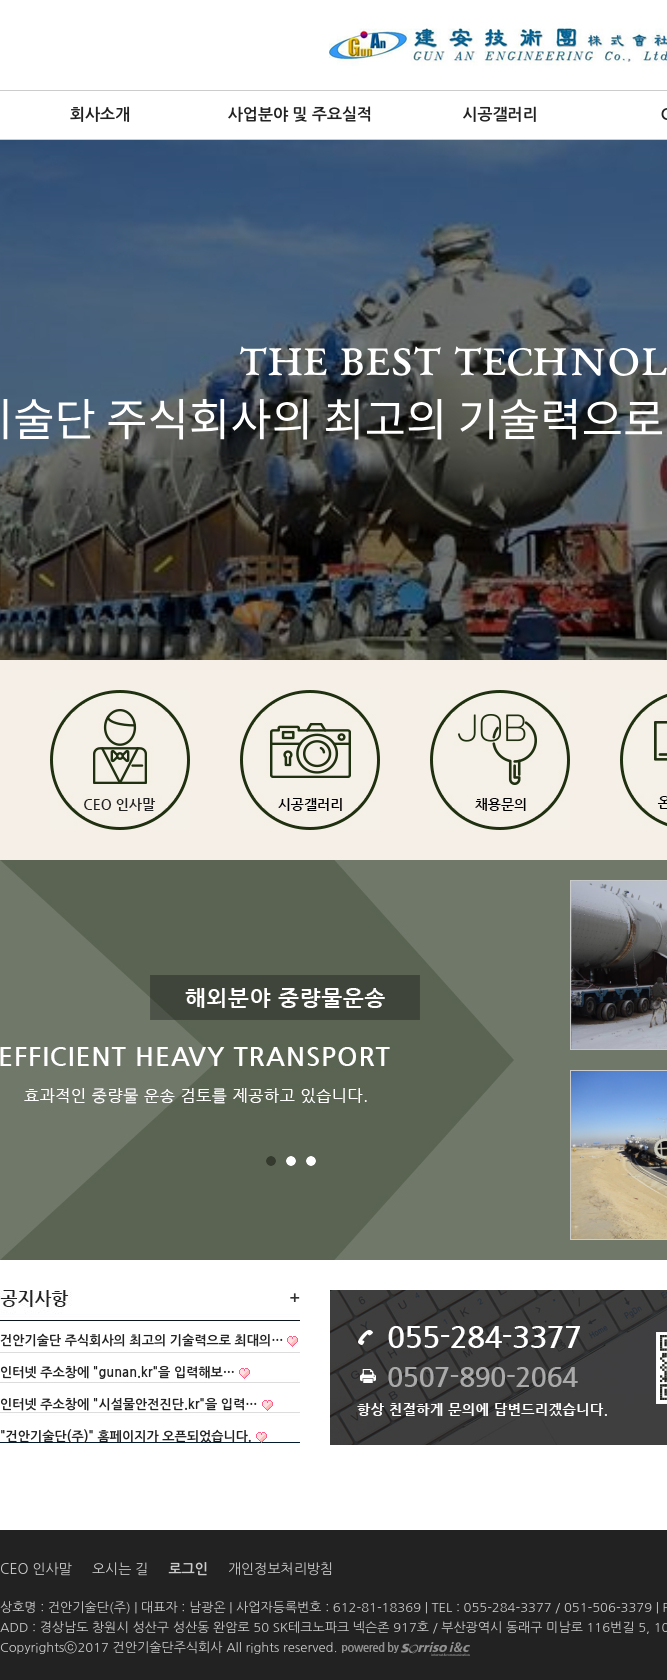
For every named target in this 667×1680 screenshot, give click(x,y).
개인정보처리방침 (280, 1569)
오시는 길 (120, 1569)
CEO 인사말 (36, 1569)
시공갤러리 (499, 114)
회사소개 (100, 114)
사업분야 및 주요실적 (300, 114)
